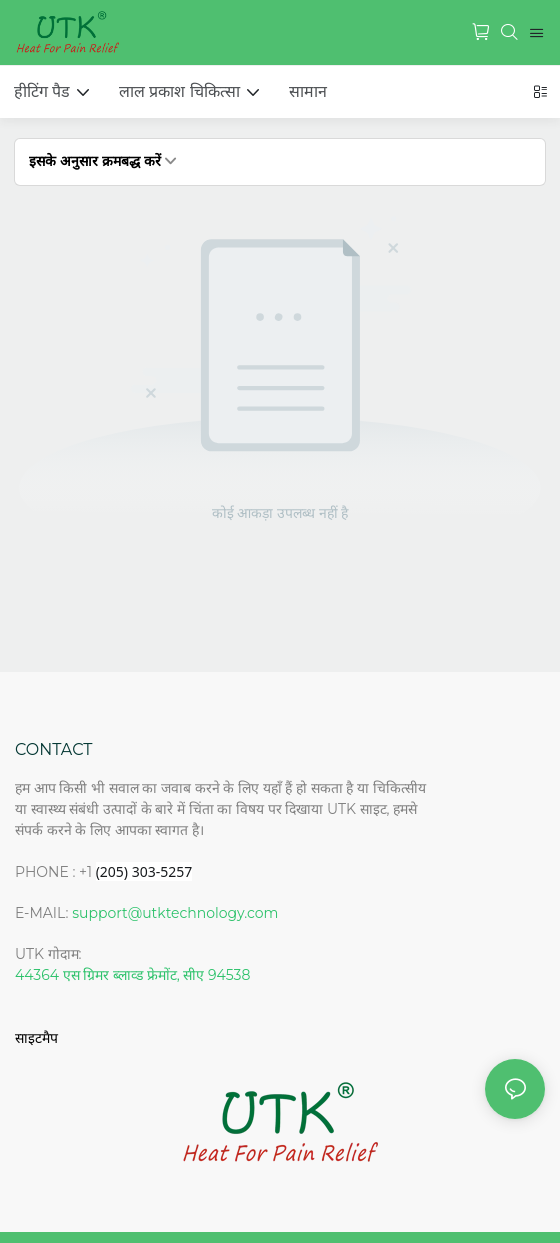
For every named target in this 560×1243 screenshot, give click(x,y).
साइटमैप (36, 1038)
